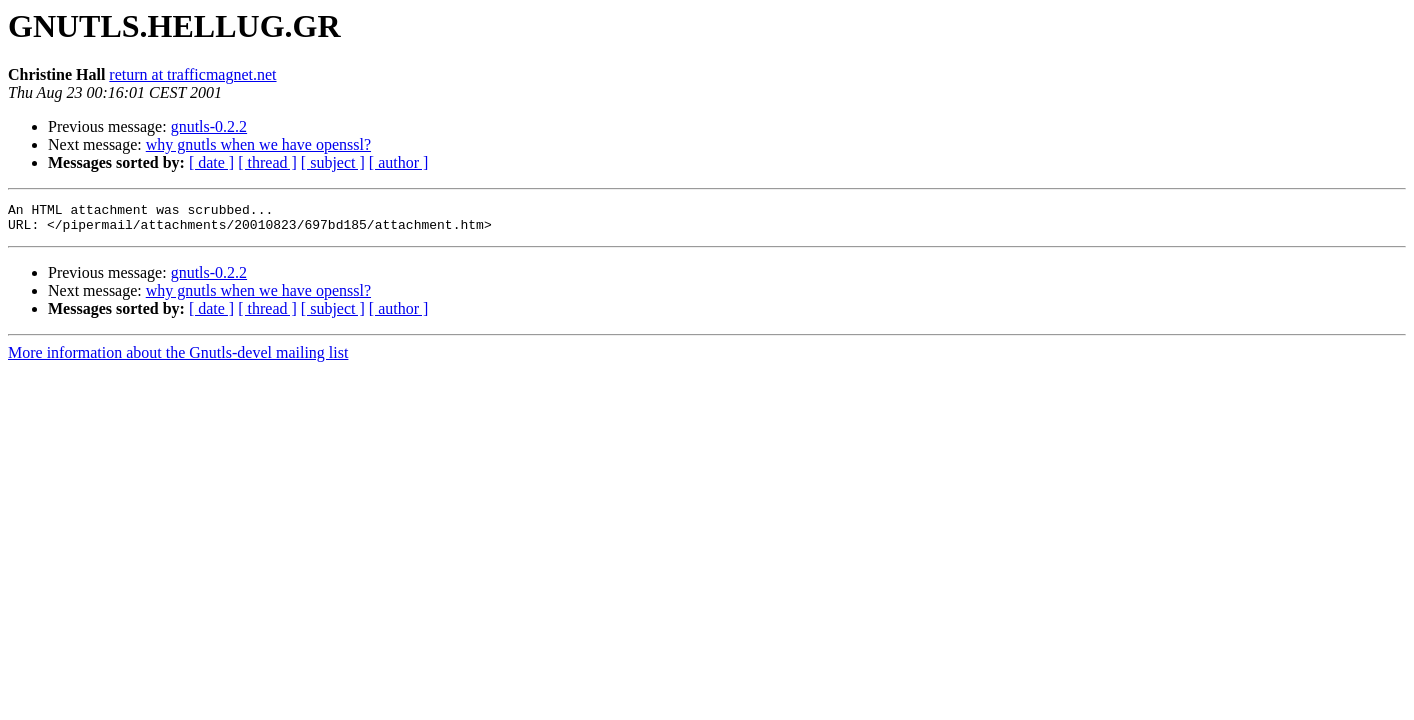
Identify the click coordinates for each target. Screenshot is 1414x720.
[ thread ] (267, 162)
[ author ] (399, 162)
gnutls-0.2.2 (209, 126)
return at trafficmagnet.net (192, 74)
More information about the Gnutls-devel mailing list (178, 358)
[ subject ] (333, 162)
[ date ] (211, 162)
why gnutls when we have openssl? (258, 144)
